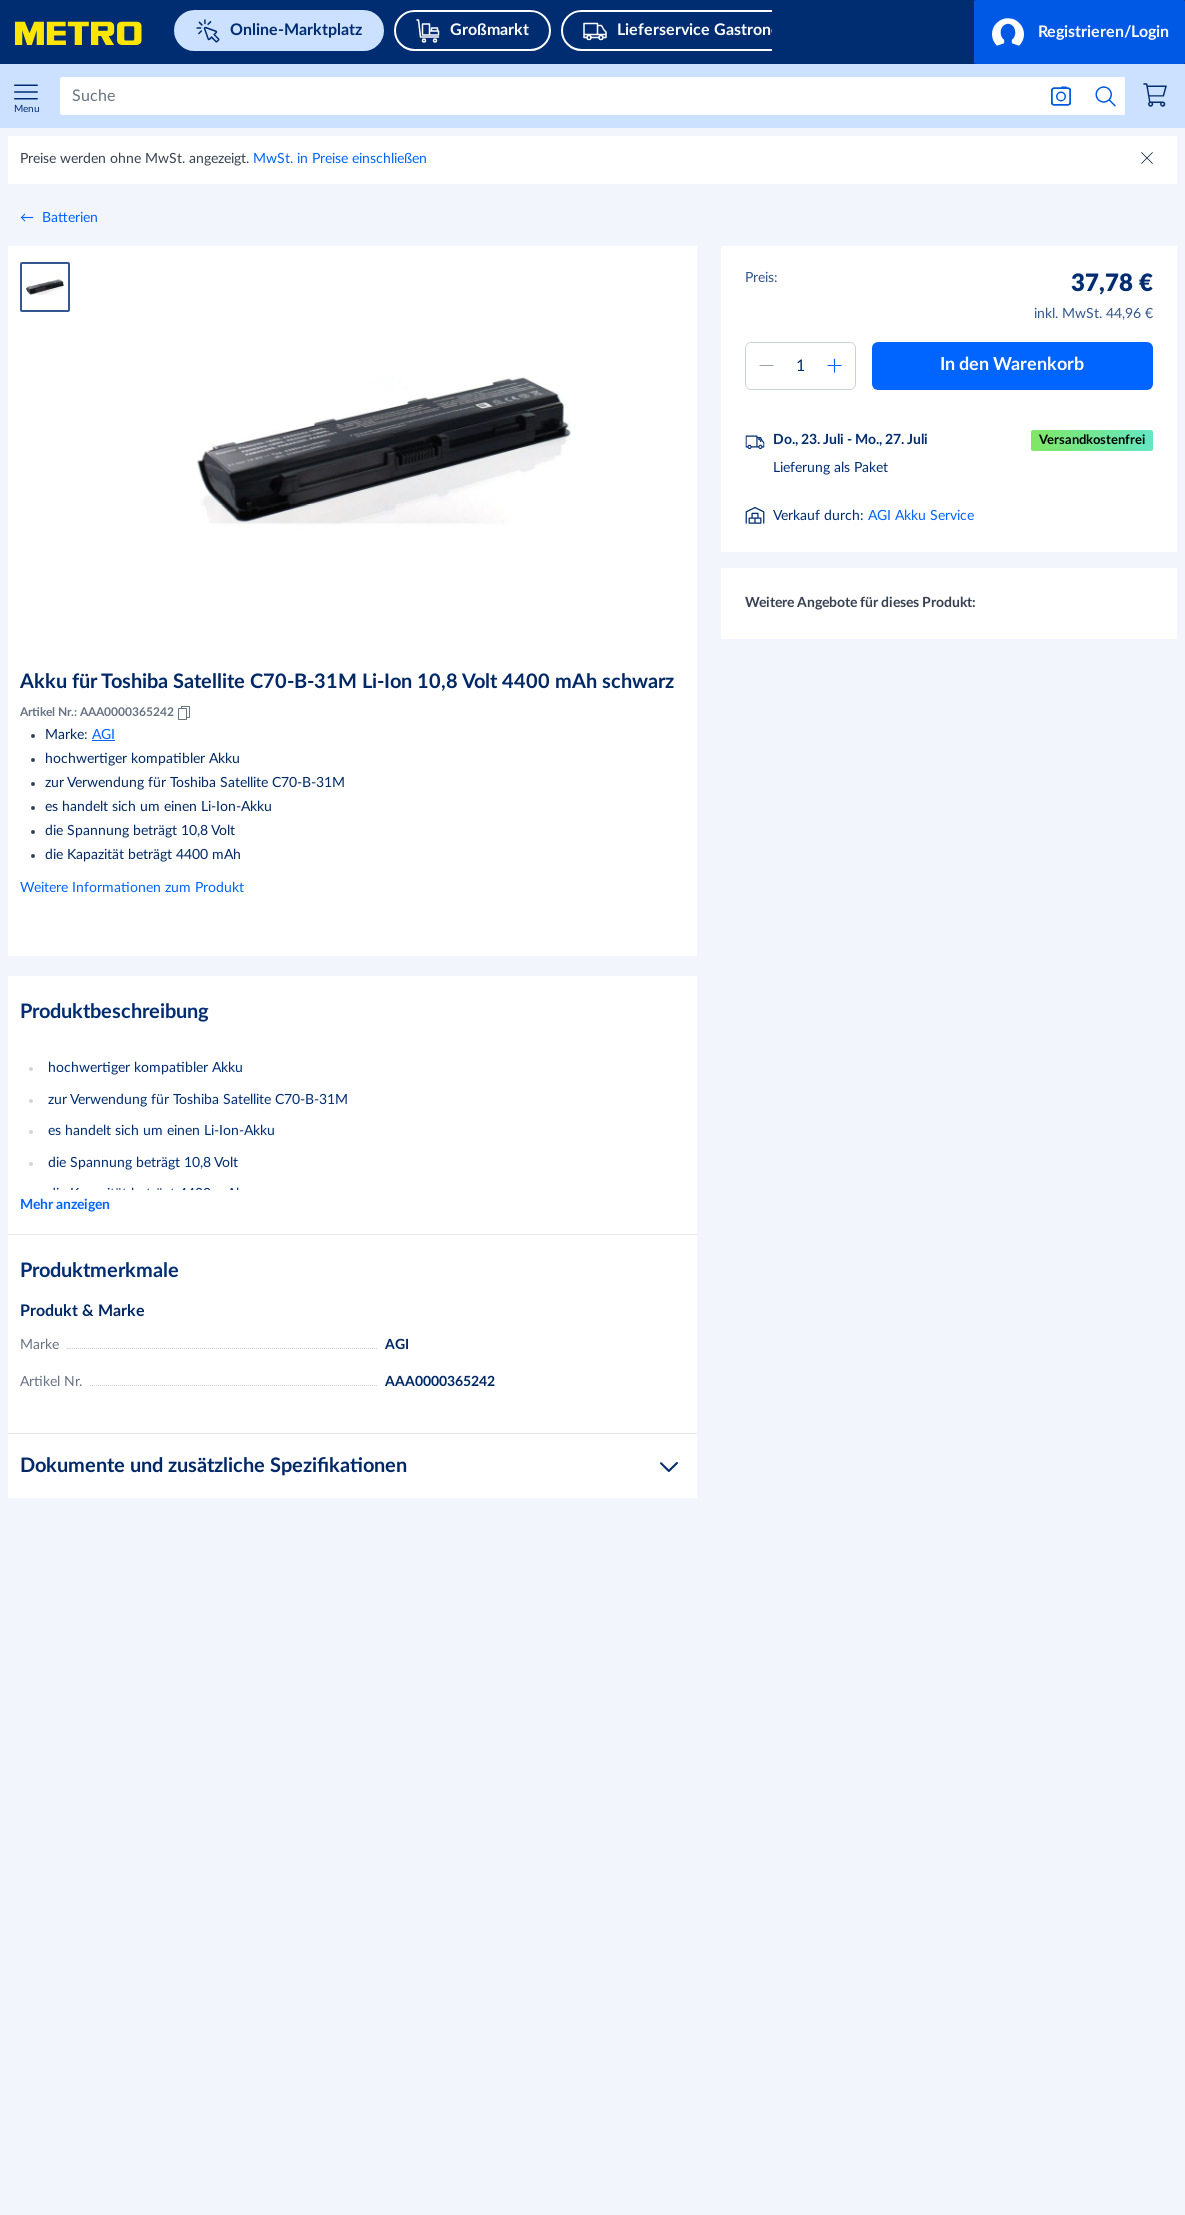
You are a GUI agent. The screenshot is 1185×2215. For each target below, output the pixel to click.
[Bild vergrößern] (383, 449)
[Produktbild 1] (45, 287)
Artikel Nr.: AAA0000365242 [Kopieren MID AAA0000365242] (107, 713)
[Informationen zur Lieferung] (900, 518)
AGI (103, 735)
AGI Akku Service (921, 567)
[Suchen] (547, 96)
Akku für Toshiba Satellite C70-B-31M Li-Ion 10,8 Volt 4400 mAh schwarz (347, 682)
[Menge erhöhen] (835, 366)
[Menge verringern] (766, 366)
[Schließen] (1149, 160)
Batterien (70, 218)
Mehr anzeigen (65, 1205)
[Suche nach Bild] (1061, 96)
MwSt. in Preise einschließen (340, 159)
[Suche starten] (1106, 96)
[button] (1079, 32)
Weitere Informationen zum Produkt (132, 888)
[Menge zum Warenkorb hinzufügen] (800, 366)
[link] (1158, 98)
